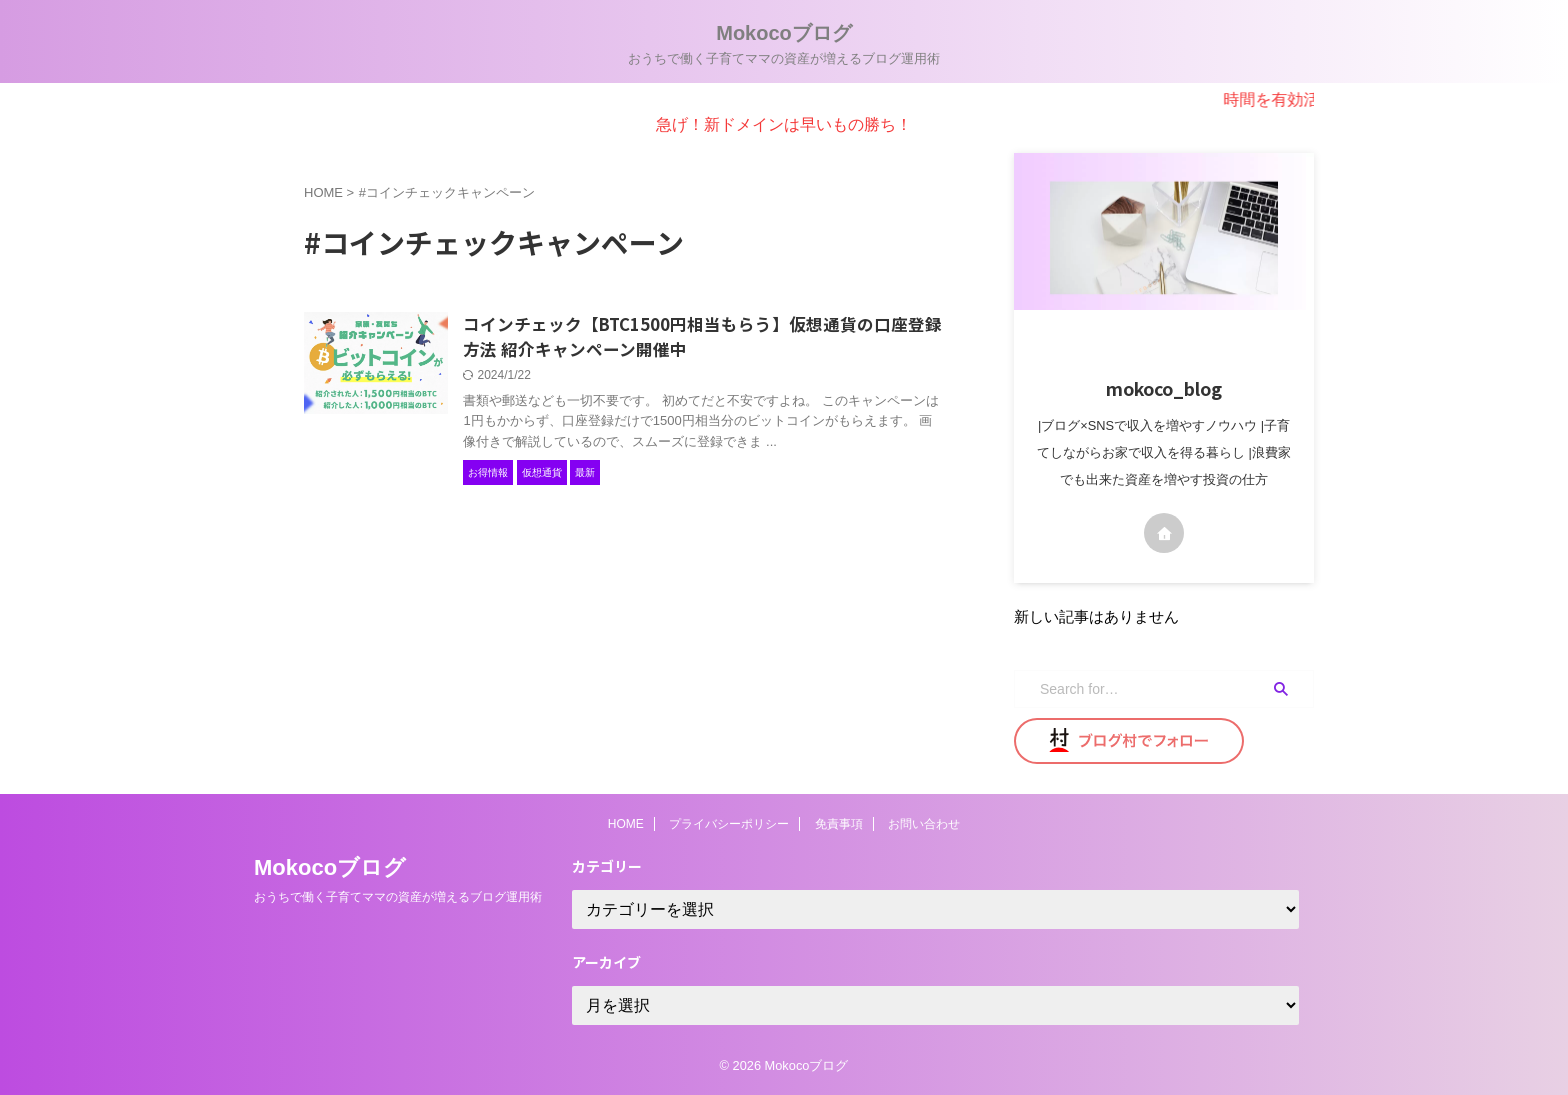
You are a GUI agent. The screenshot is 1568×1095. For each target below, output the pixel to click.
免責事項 (839, 824)
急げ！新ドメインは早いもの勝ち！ (784, 124)
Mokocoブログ (784, 33)
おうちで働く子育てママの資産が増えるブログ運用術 (398, 897)
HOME (626, 824)
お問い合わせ (924, 824)
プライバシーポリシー (729, 824)
